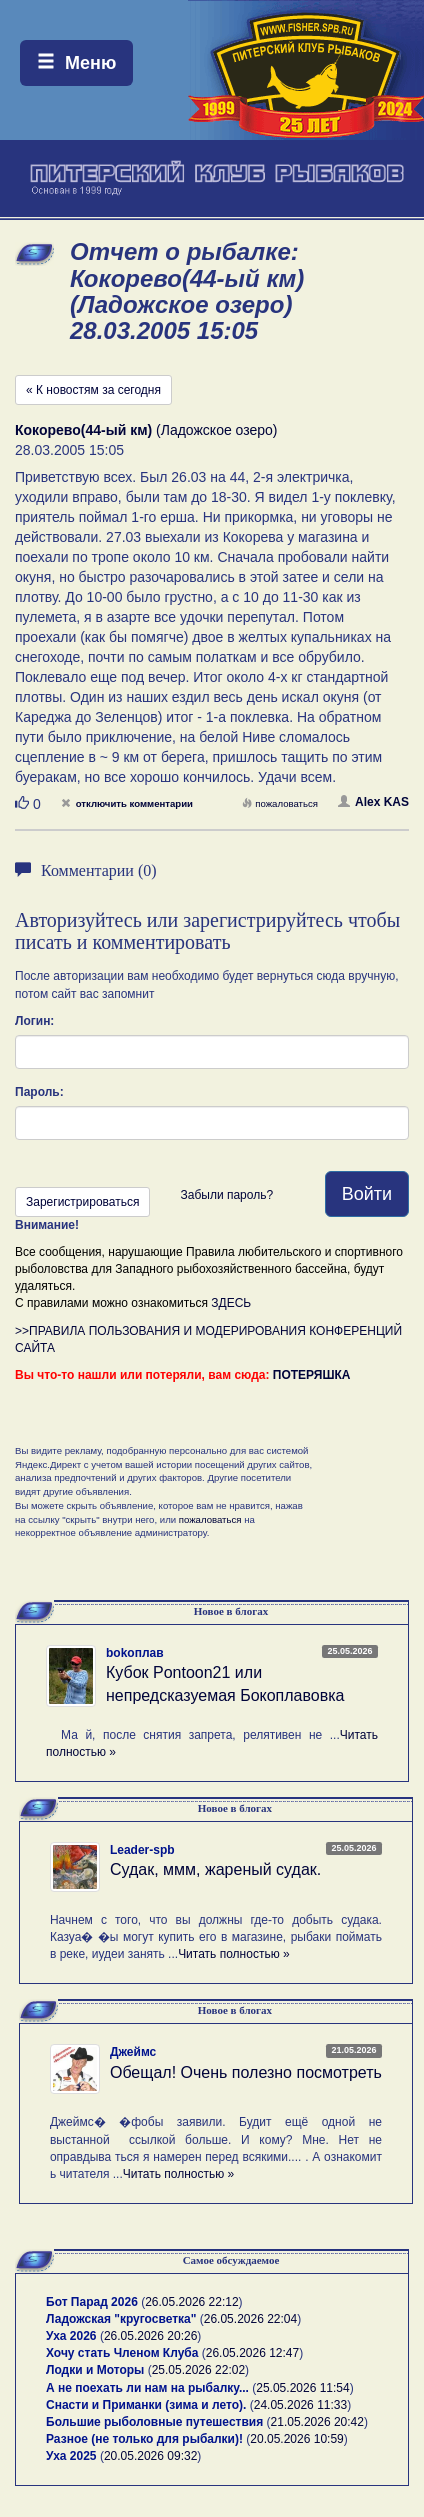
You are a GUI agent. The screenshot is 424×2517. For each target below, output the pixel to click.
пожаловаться (280, 803)
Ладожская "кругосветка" (123, 2319)
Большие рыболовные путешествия (154, 2422)
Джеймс (133, 2052)
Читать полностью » (234, 1954)
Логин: (34, 1021)
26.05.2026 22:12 (191, 2302)
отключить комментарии (127, 803)
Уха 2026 (71, 2336)
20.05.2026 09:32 (150, 2456)
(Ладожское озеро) (146, 430)
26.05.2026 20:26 (150, 2336)
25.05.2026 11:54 (302, 2388)
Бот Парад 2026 (92, 2302)
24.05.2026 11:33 (300, 2405)
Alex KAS (373, 802)
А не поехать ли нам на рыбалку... (147, 2388)
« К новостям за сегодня (93, 390)
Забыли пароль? (226, 1195)
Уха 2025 (71, 2456)
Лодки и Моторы (95, 2370)
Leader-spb (142, 1850)
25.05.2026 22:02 (198, 2370)
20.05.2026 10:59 (296, 2439)
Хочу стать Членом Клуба (122, 2353)
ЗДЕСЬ (231, 1303)
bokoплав (135, 1653)
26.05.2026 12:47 (252, 2353)
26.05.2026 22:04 (250, 2319)
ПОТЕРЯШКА (312, 1375)
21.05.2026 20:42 (317, 2422)
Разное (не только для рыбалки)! (144, 2439)
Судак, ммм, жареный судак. (215, 1869)
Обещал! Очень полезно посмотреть (246, 2072)
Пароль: (39, 1092)
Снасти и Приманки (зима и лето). (146, 2405)
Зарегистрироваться (82, 1202)
